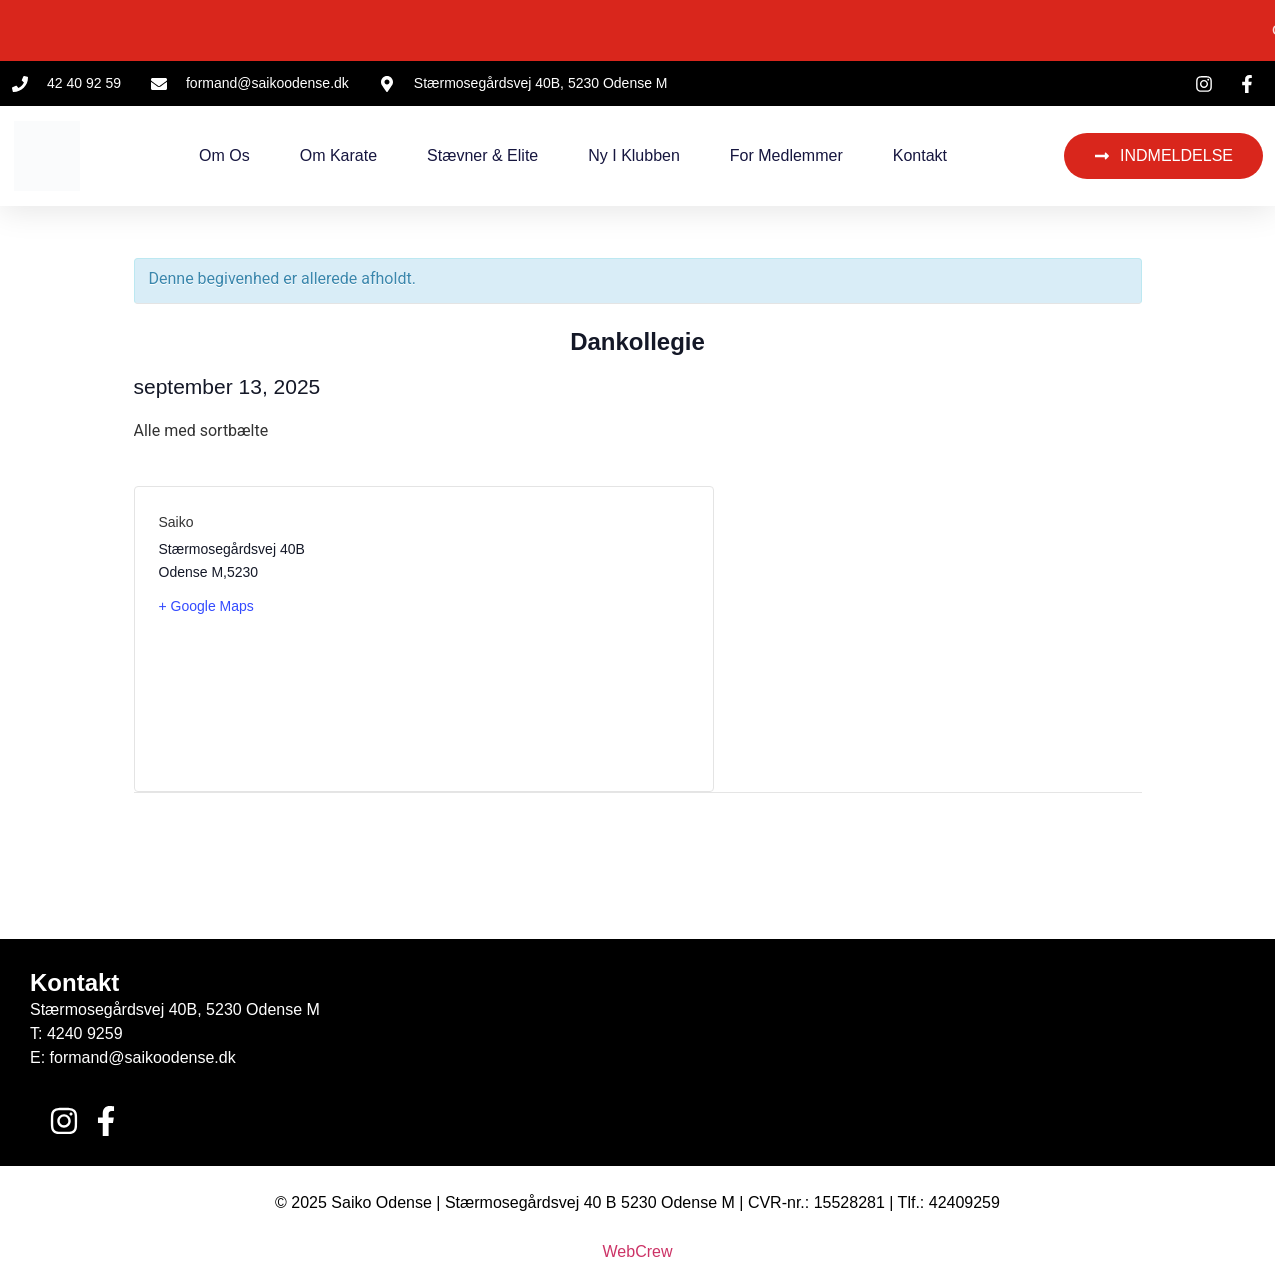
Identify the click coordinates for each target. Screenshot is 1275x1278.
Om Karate (338, 155)
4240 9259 (85, 1033)
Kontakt (920, 155)
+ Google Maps (206, 606)
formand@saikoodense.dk (143, 1057)
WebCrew (638, 1251)
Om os (224, 155)
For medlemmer (786, 155)
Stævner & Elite (482, 155)
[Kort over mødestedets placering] (556, 639)
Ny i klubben (634, 155)
